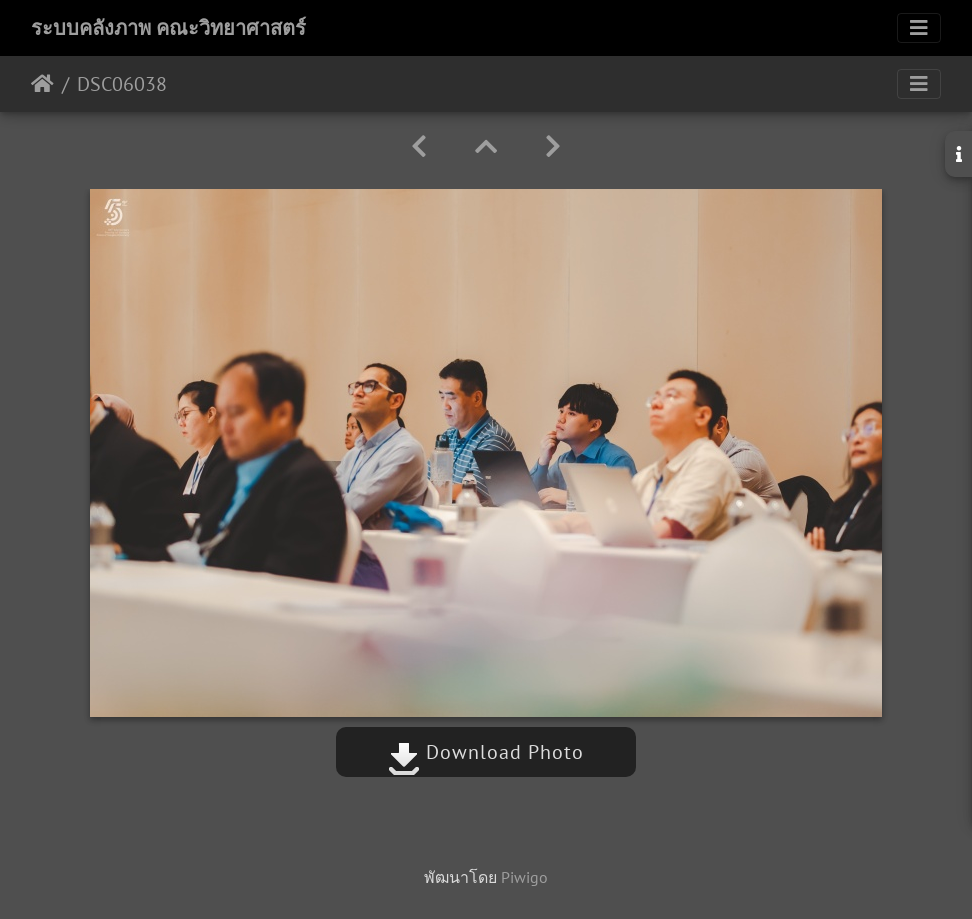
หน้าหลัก (42, 84)
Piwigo (524, 877)
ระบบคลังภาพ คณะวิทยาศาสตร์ (168, 28)
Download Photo (486, 752)
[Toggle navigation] (919, 28)
